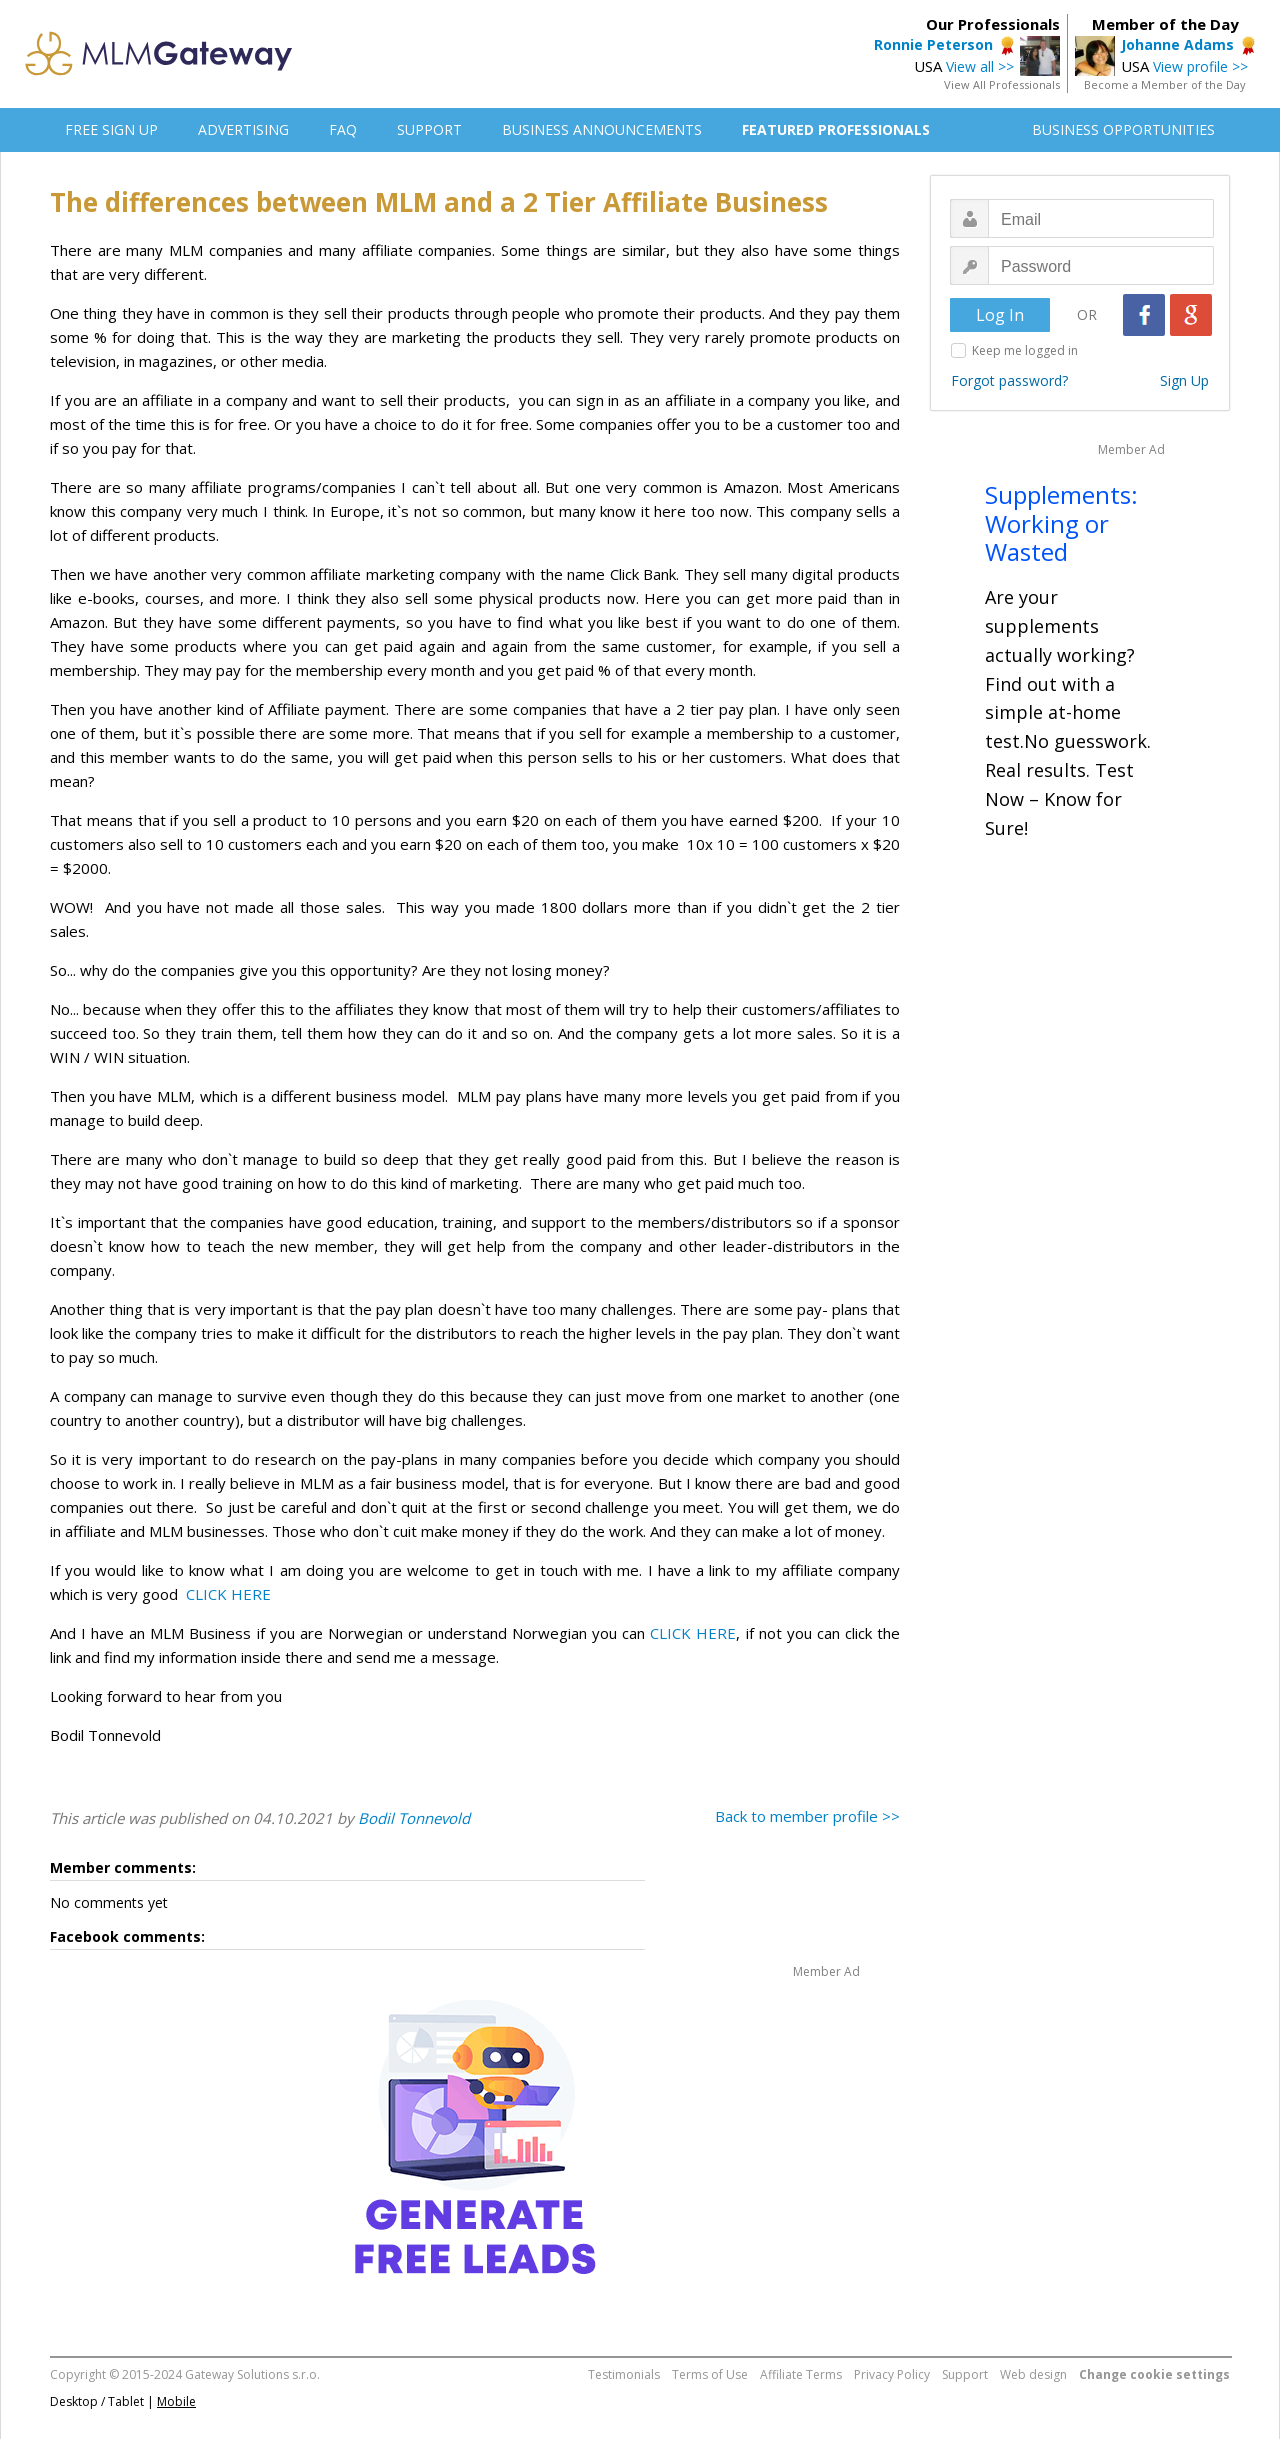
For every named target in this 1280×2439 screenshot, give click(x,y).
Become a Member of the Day (1165, 84)
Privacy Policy (892, 2374)
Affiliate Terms (801, 2374)
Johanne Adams (1177, 44)
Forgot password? (1009, 380)
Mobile (176, 2401)
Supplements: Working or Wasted (1061, 523)
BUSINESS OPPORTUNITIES (1123, 129)
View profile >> (1200, 66)
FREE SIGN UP (111, 129)
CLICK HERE (228, 1594)
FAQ (343, 129)
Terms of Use (710, 2374)
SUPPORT (429, 129)
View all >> (980, 66)
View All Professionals (1002, 84)
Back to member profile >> (807, 1816)
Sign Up (1184, 380)
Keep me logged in (1025, 350)
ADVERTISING (243, 129)
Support (965, 2374)
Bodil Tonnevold (414, 1818)
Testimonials (624, 2374)
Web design (1033, 2374)
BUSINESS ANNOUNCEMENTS (602, 129)
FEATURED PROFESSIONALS (836, 129)
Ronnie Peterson (933, 44)
